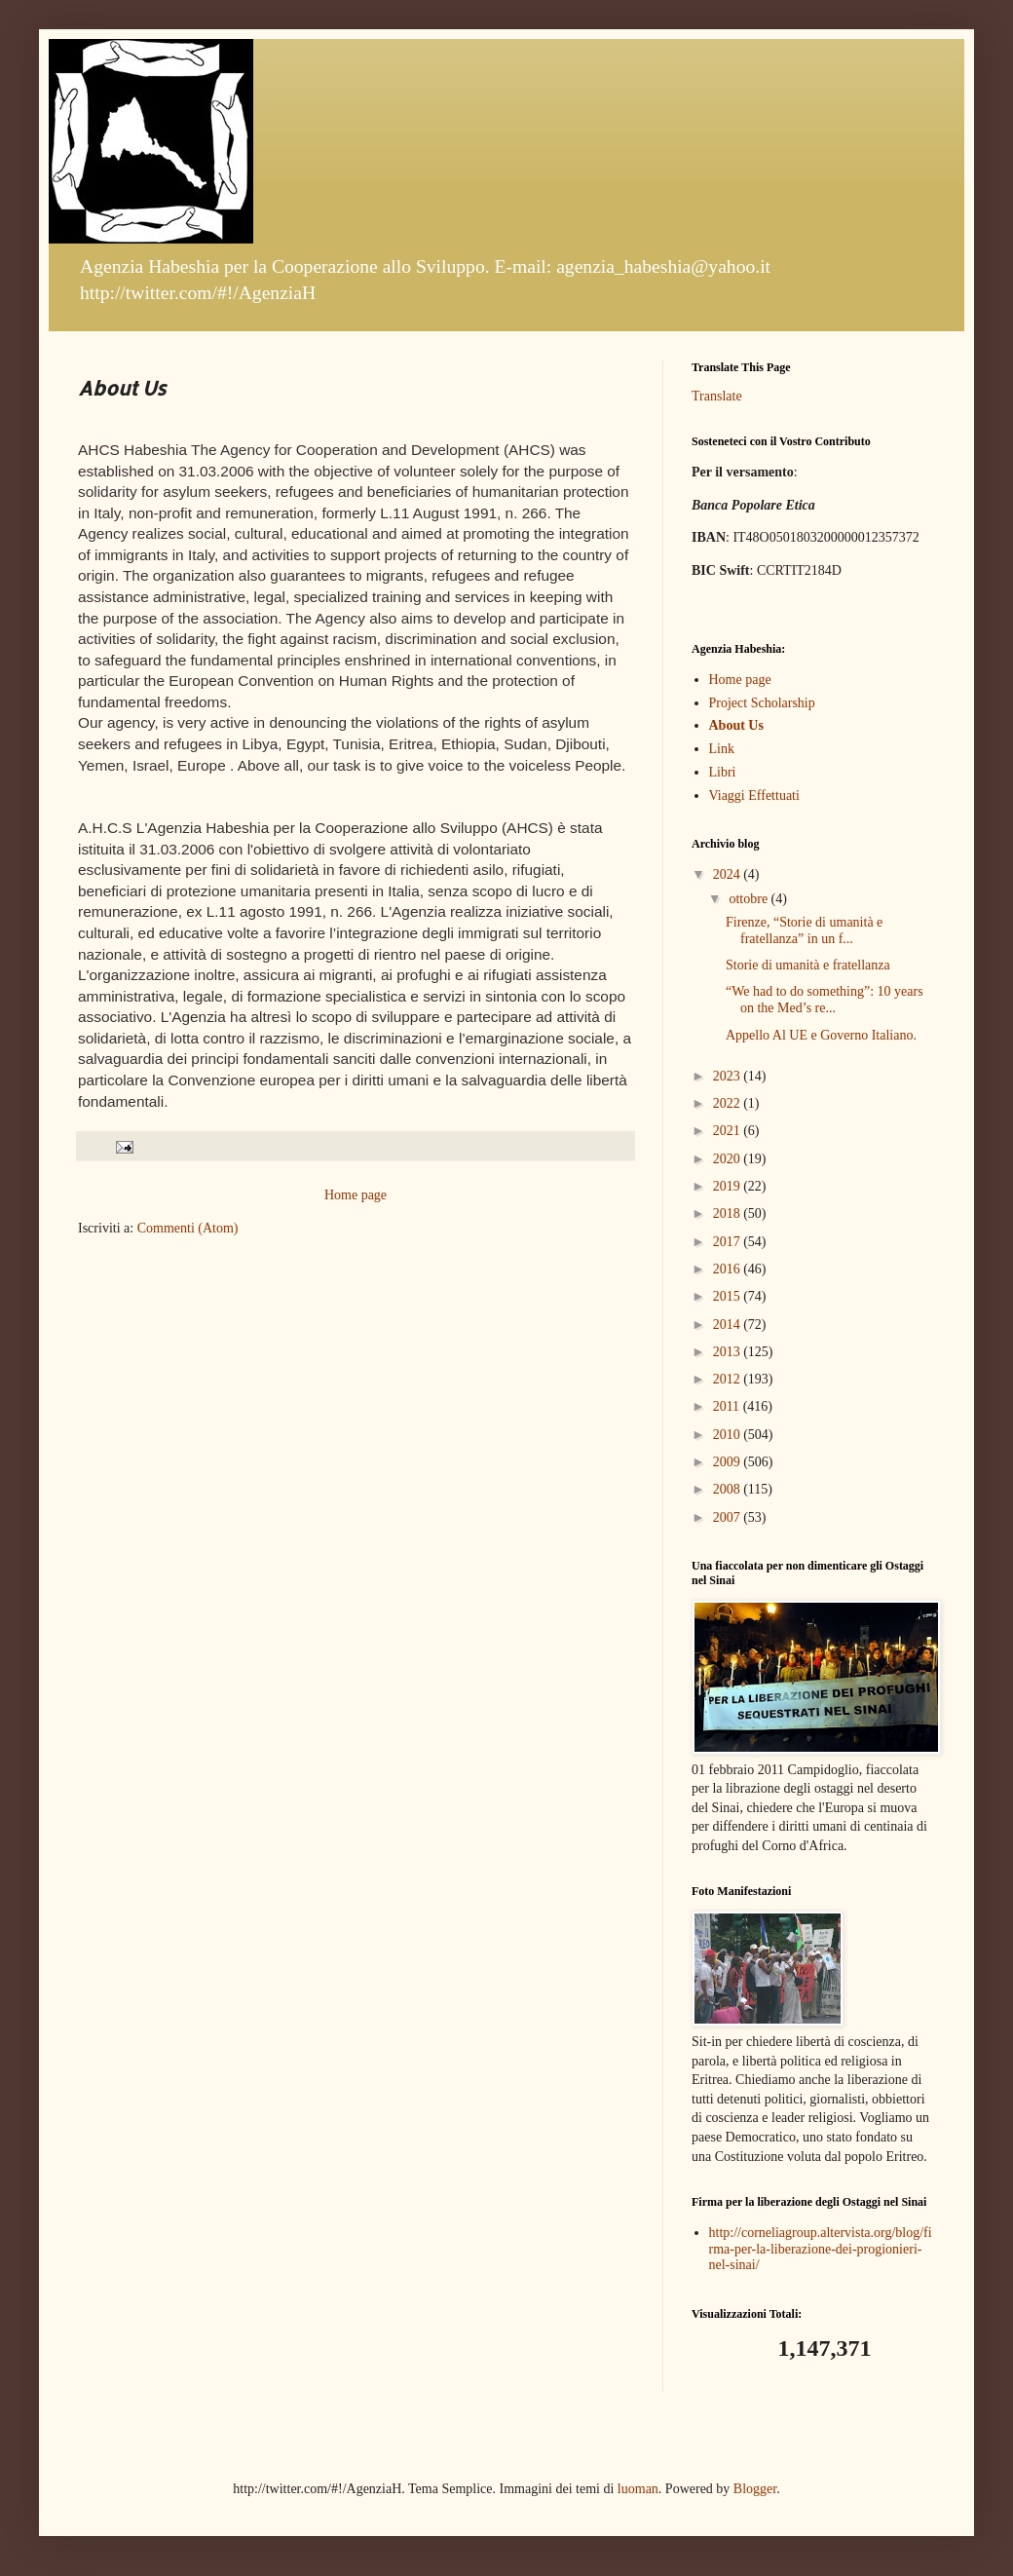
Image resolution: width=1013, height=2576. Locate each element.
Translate (717, 396)
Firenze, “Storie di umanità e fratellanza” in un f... (804, 930)
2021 (728, 1130)
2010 (728, 1434)
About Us (736, 725)
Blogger (754, 2488)
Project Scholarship (762, 703)
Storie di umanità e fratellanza (808, 965)
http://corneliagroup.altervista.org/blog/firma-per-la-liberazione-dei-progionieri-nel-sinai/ (820, 2249)
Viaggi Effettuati (754, 795)
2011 (728, 1406)
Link (721, 748)
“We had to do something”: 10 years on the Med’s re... (824, 999)
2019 (728, 1186)
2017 (728, 1241)
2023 (728, 1076)
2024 (728, 874)
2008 (728, 1489)
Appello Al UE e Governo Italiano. (821, 1035)
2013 (728, 1352)
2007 (728, 1517)
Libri (722, 772)
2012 (728, 1379)
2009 (728, 1462)
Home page (355, 1195)
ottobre (749, 898)
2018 (728, 1213)
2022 (728, 1103)
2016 (728, 1269)
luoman (638, 2488)
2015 (728, 1296)
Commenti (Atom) (188, 1228)
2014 (728, 1324)
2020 (728, 1159)
